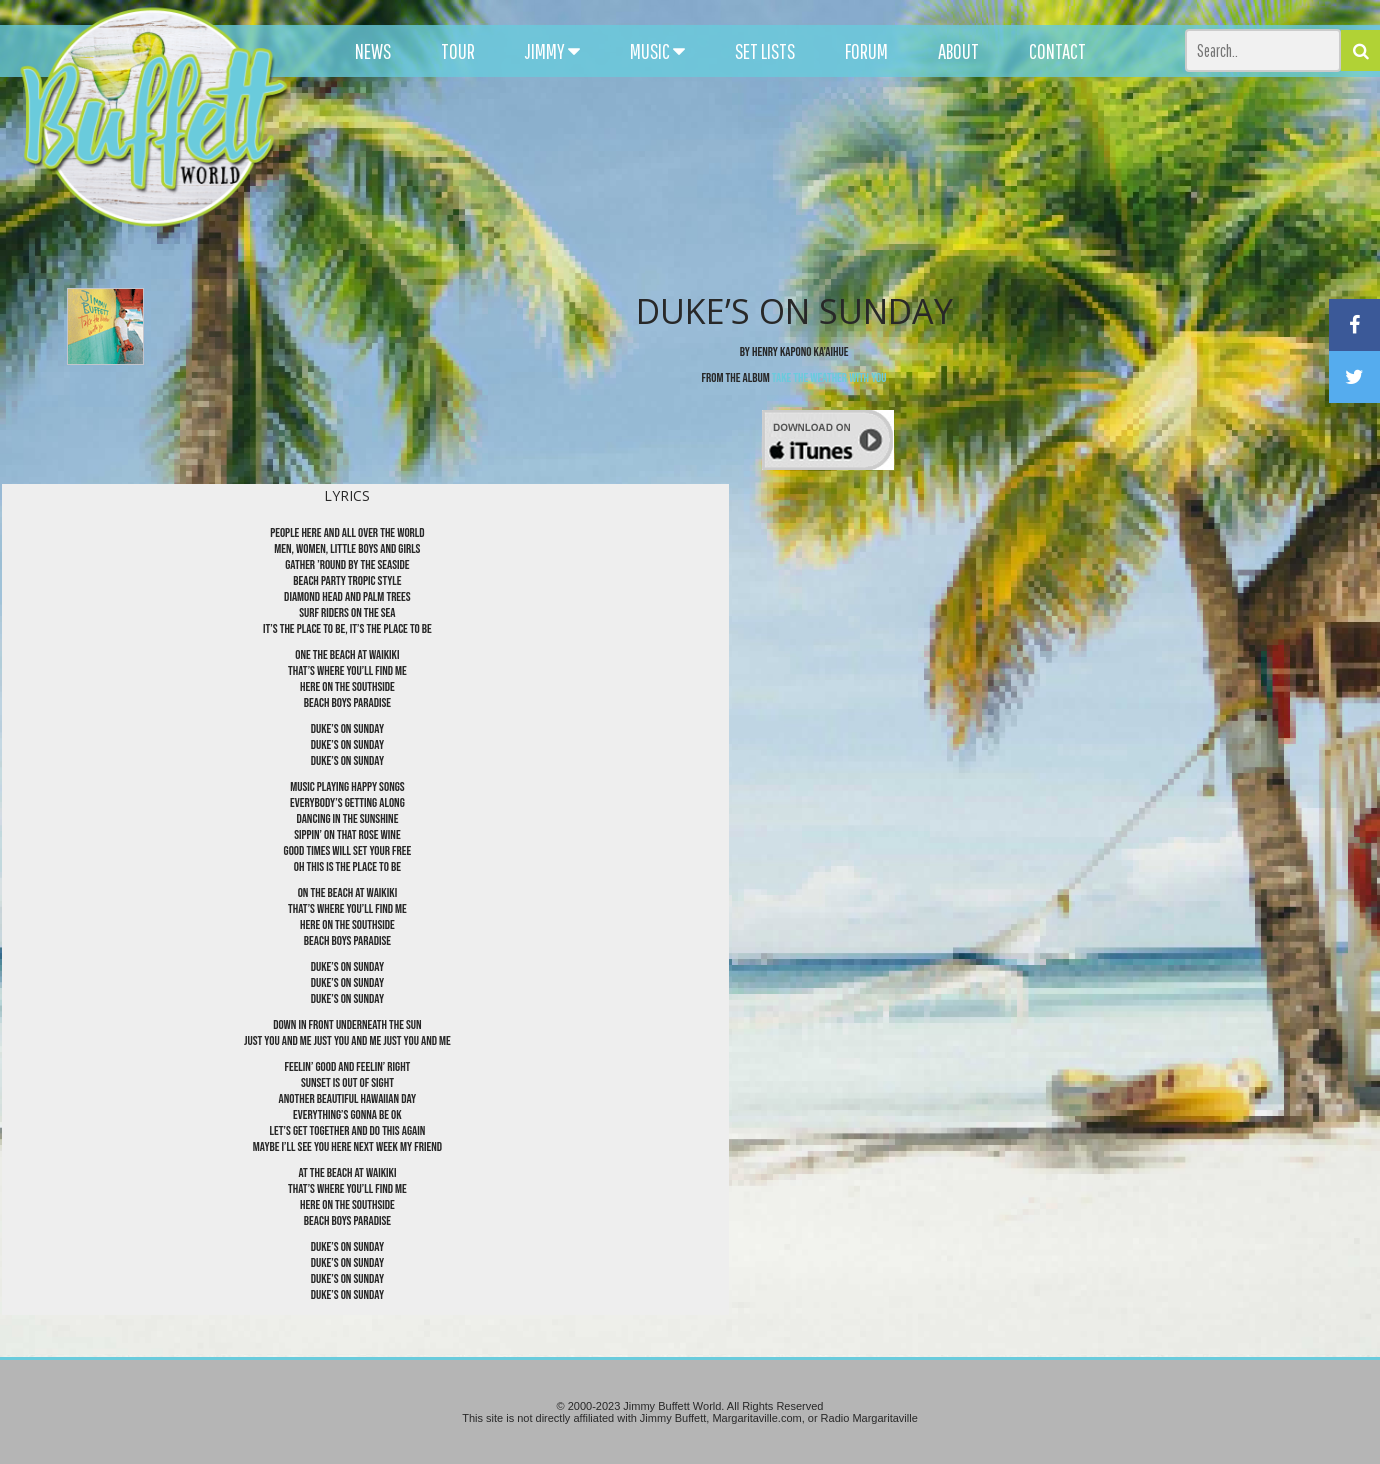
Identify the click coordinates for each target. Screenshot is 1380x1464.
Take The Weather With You (829, 378)
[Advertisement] (847, 180)
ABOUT (958, 51)
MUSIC (657, 51)
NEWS (373, 51)
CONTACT (1057, 51)
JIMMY (552, 51)
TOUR (458, 51)
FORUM (866, 51)
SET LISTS (765, 51)
